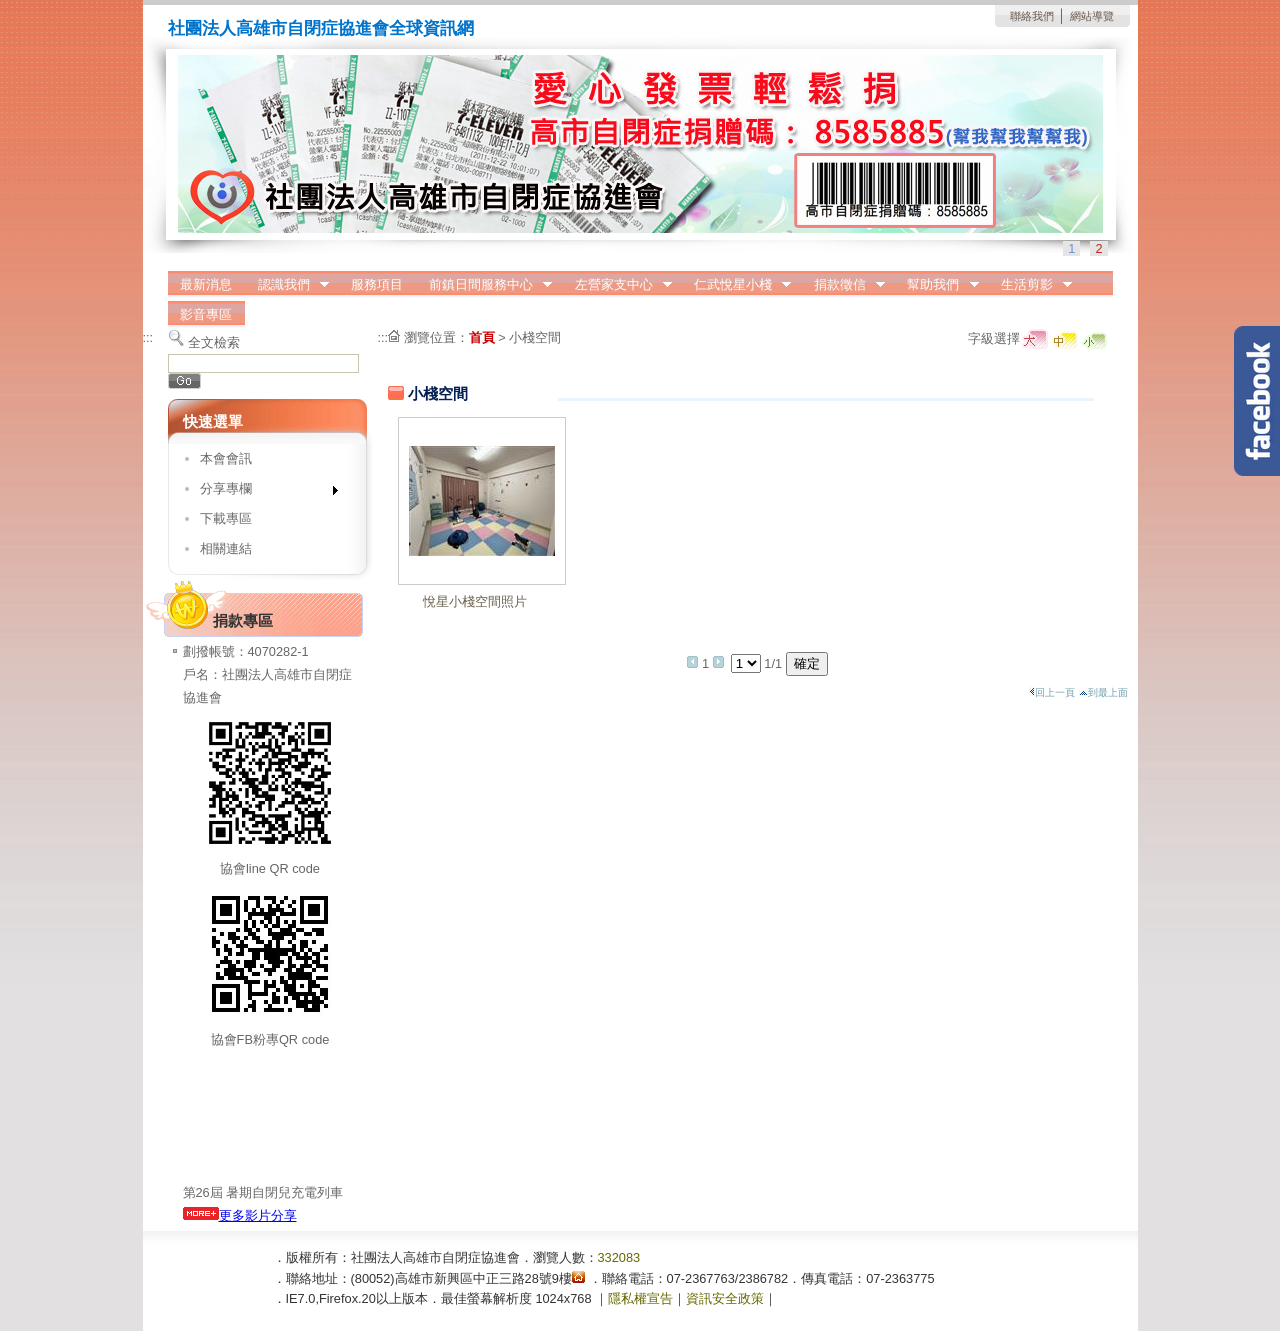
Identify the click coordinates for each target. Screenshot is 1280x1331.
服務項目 (377, 284)
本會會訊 (226, 458)
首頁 (482, 337)
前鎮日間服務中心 (484, 285)
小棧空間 (535, 337)
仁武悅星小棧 (736, 285)
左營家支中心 (617, 285)
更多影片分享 (240, 1215)
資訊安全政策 (725, 1298)
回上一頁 (1052, 692)
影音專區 (206, 314)
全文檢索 (214, 342)
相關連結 (226, 548)
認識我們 (287, 285)
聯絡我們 (1032, 16)
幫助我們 (937, 285)
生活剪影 (1030, 285)
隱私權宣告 (640, 1298)
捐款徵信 (843, 285)
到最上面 (1103, 692)
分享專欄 (262, 492)
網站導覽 (1092, 16)
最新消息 (206, 284)
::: (148, 337)
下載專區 (226, 518)
